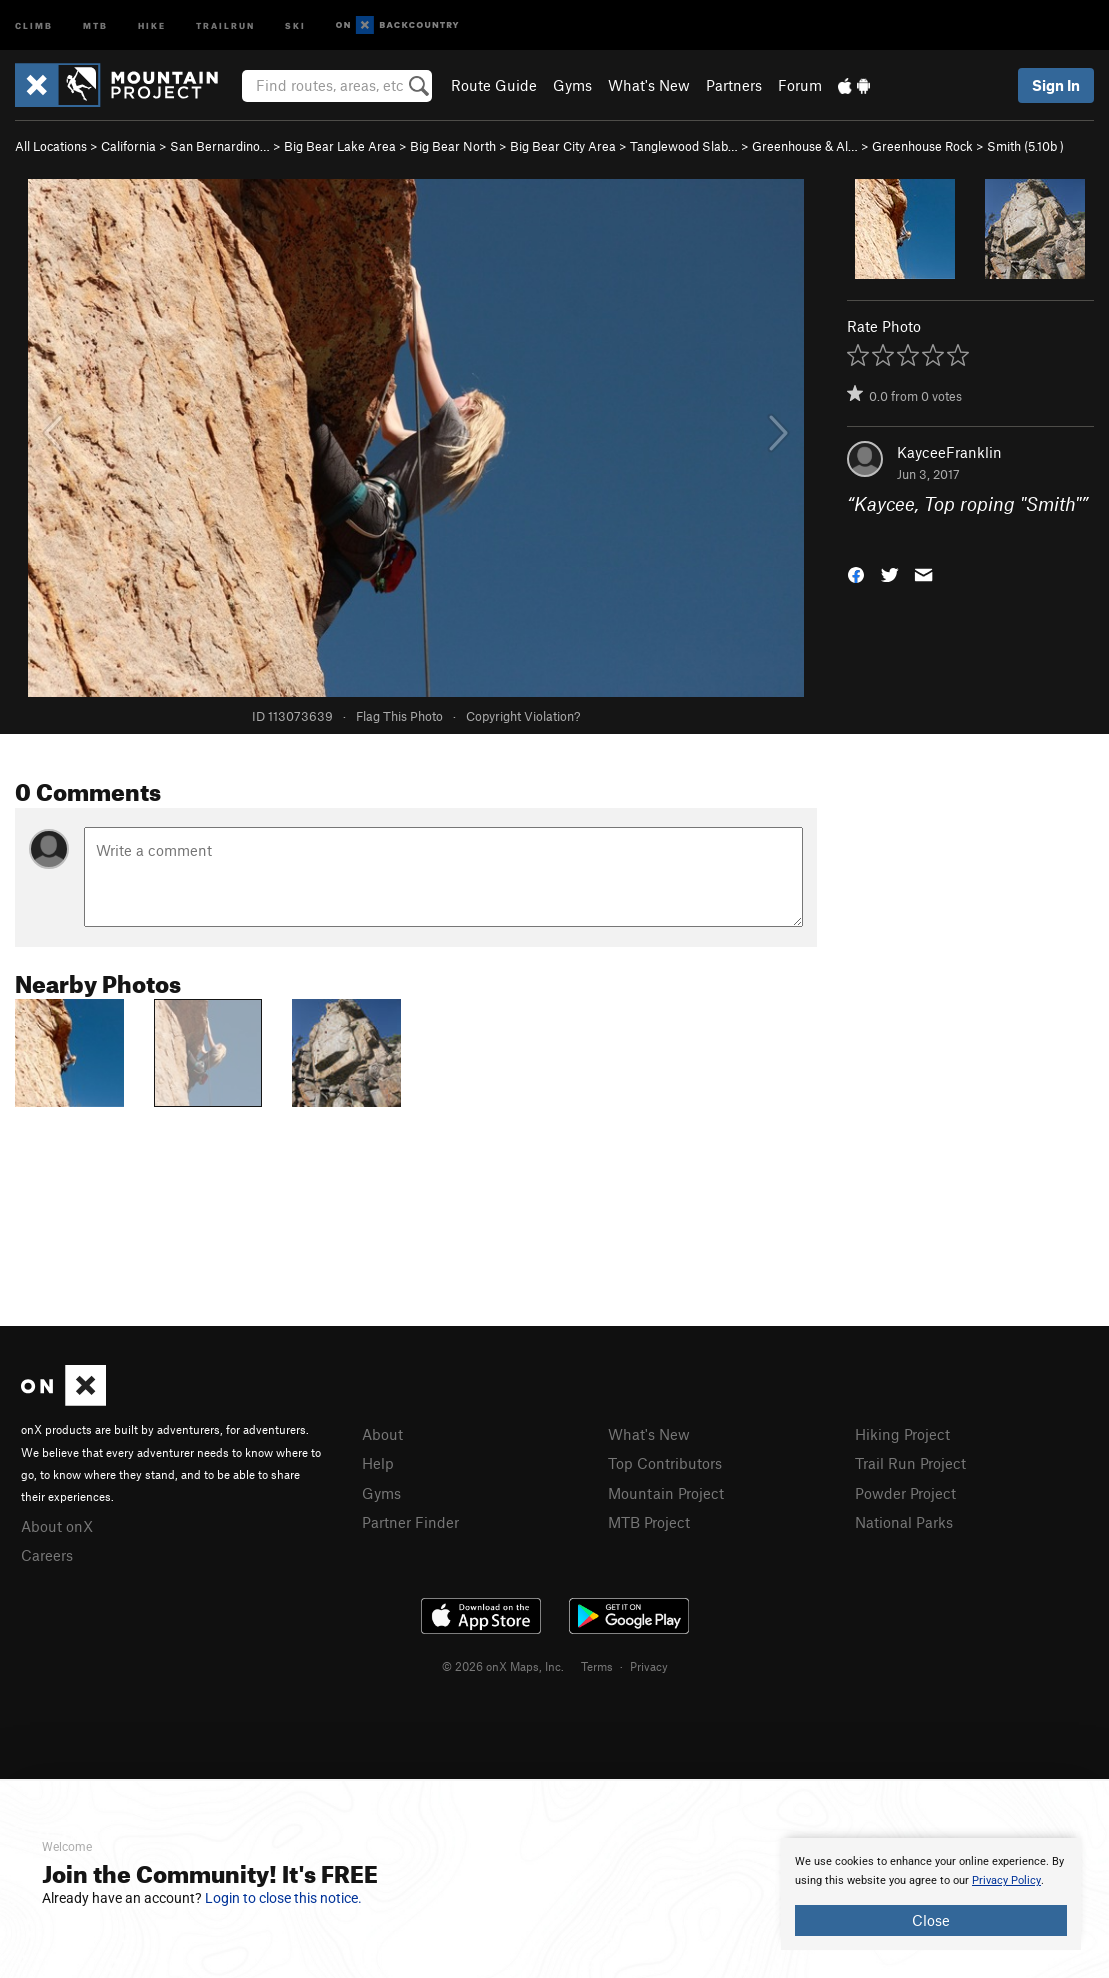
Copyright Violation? (523, 716)
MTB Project (649, 1522)
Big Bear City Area (563, 146)
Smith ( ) (1025, 146)
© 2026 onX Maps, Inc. (503, 1666)
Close (931, 1920)
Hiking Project (902, 1434)
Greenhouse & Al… (805, 146)
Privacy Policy (1006, 1880)
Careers (47, 1555)
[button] (856, 572)
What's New (649, 85)
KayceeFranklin (949, 452)
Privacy (649, 1666)
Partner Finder (410, 1522)
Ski (295, 24)
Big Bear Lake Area (340, 146)
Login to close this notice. (283, 1898)
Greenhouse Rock (922, 146)
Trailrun (225, 24)
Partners (734, 85)
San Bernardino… (220, 146)
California (128, 146)
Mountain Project (666, 1493)
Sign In (1056, 85)
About (382, 1434)
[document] (931, 1894)
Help (378, 1463)
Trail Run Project (910, 1463)
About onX (57, 1526)
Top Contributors (665, 1463)
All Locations (51, 146)
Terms (597, 1666)
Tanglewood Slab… (684, 146)
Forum (800, 85)
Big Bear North (453, 146)
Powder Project (905, 1493)
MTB (95, 24)
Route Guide (494, 85)
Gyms (572, 85)
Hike (152, 24)
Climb (34, 24)
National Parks (904, 1522)
